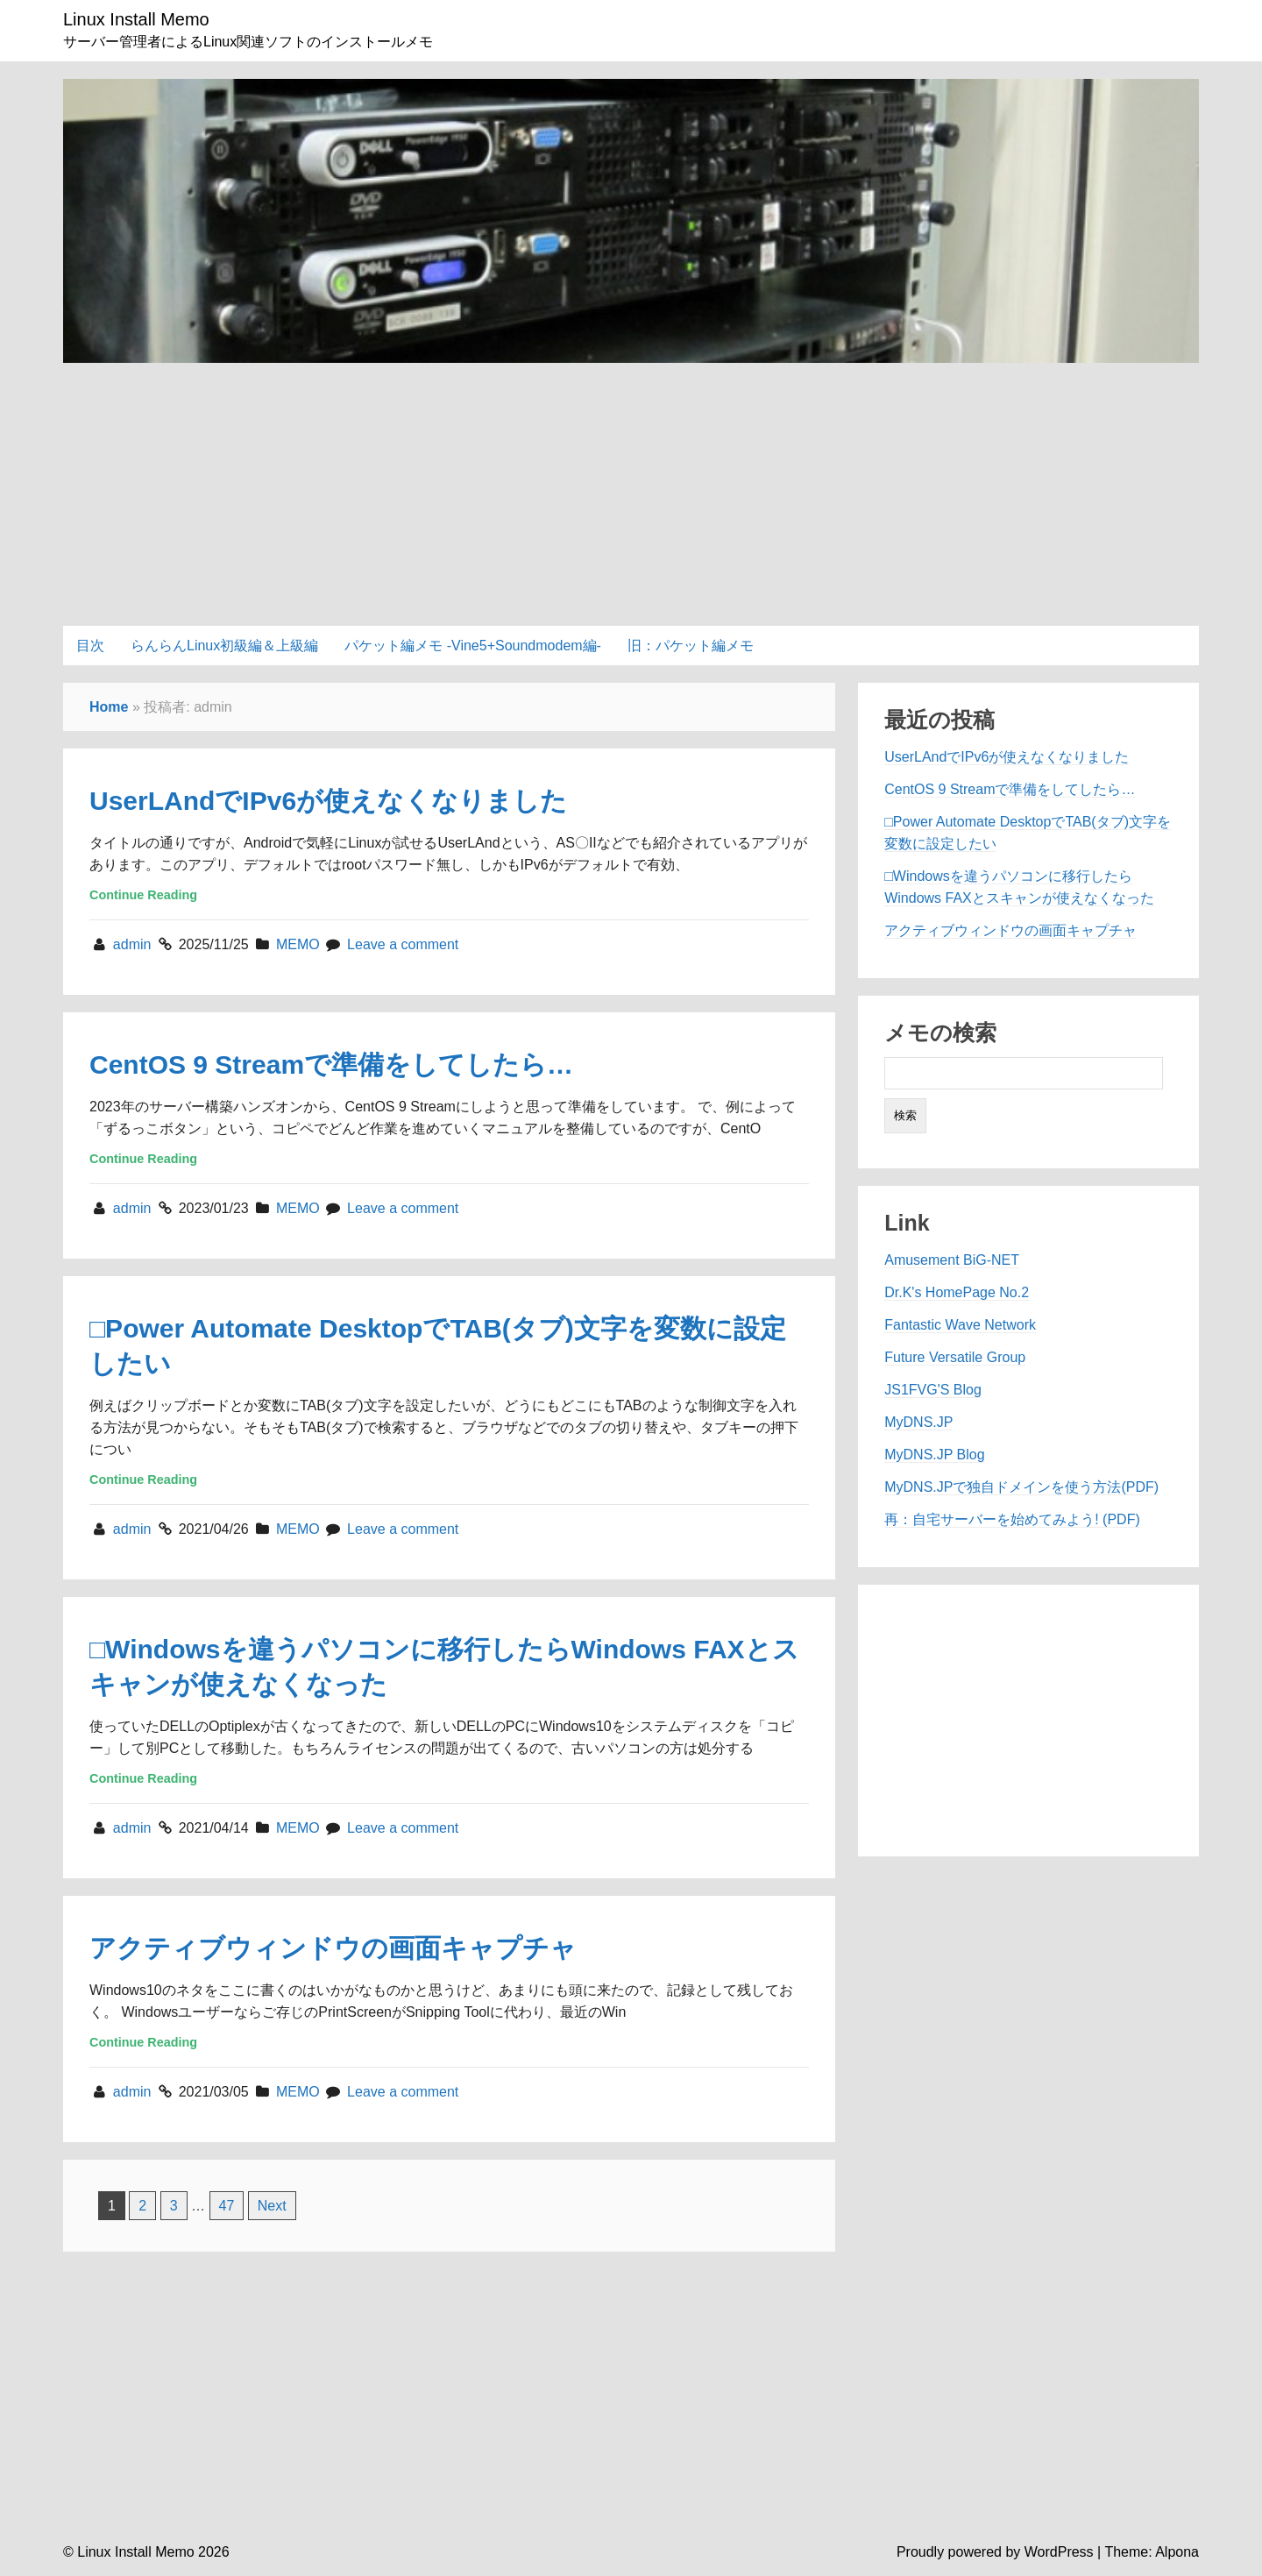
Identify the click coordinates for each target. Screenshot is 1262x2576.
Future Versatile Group (954, 1357)
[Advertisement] (631, 485)
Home (108, 706)
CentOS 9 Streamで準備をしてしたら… (331, 1064)
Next (272, 2205)
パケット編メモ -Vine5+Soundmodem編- (472, 645)
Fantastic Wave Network (960, 1324)
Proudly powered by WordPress (995, 2551)
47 (227, 2205)
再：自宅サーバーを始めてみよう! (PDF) (1012, 1519)
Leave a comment (402, 944)
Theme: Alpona (1151, 2551)
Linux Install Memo (136, 19)
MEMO (298, 944)
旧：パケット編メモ (690, 645)
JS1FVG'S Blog (933, 1389)
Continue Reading (143, 895)
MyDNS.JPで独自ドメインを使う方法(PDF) (1021, 1487)
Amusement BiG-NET (951, 1260)
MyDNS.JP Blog (934, 1454)
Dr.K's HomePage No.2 (956, 1292)
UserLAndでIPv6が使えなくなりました (328, 800)
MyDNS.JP (918, 1422)
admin (134, 944)
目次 (90, 645)
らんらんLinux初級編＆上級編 (224, 645)
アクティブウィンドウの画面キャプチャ (333, 1948)
